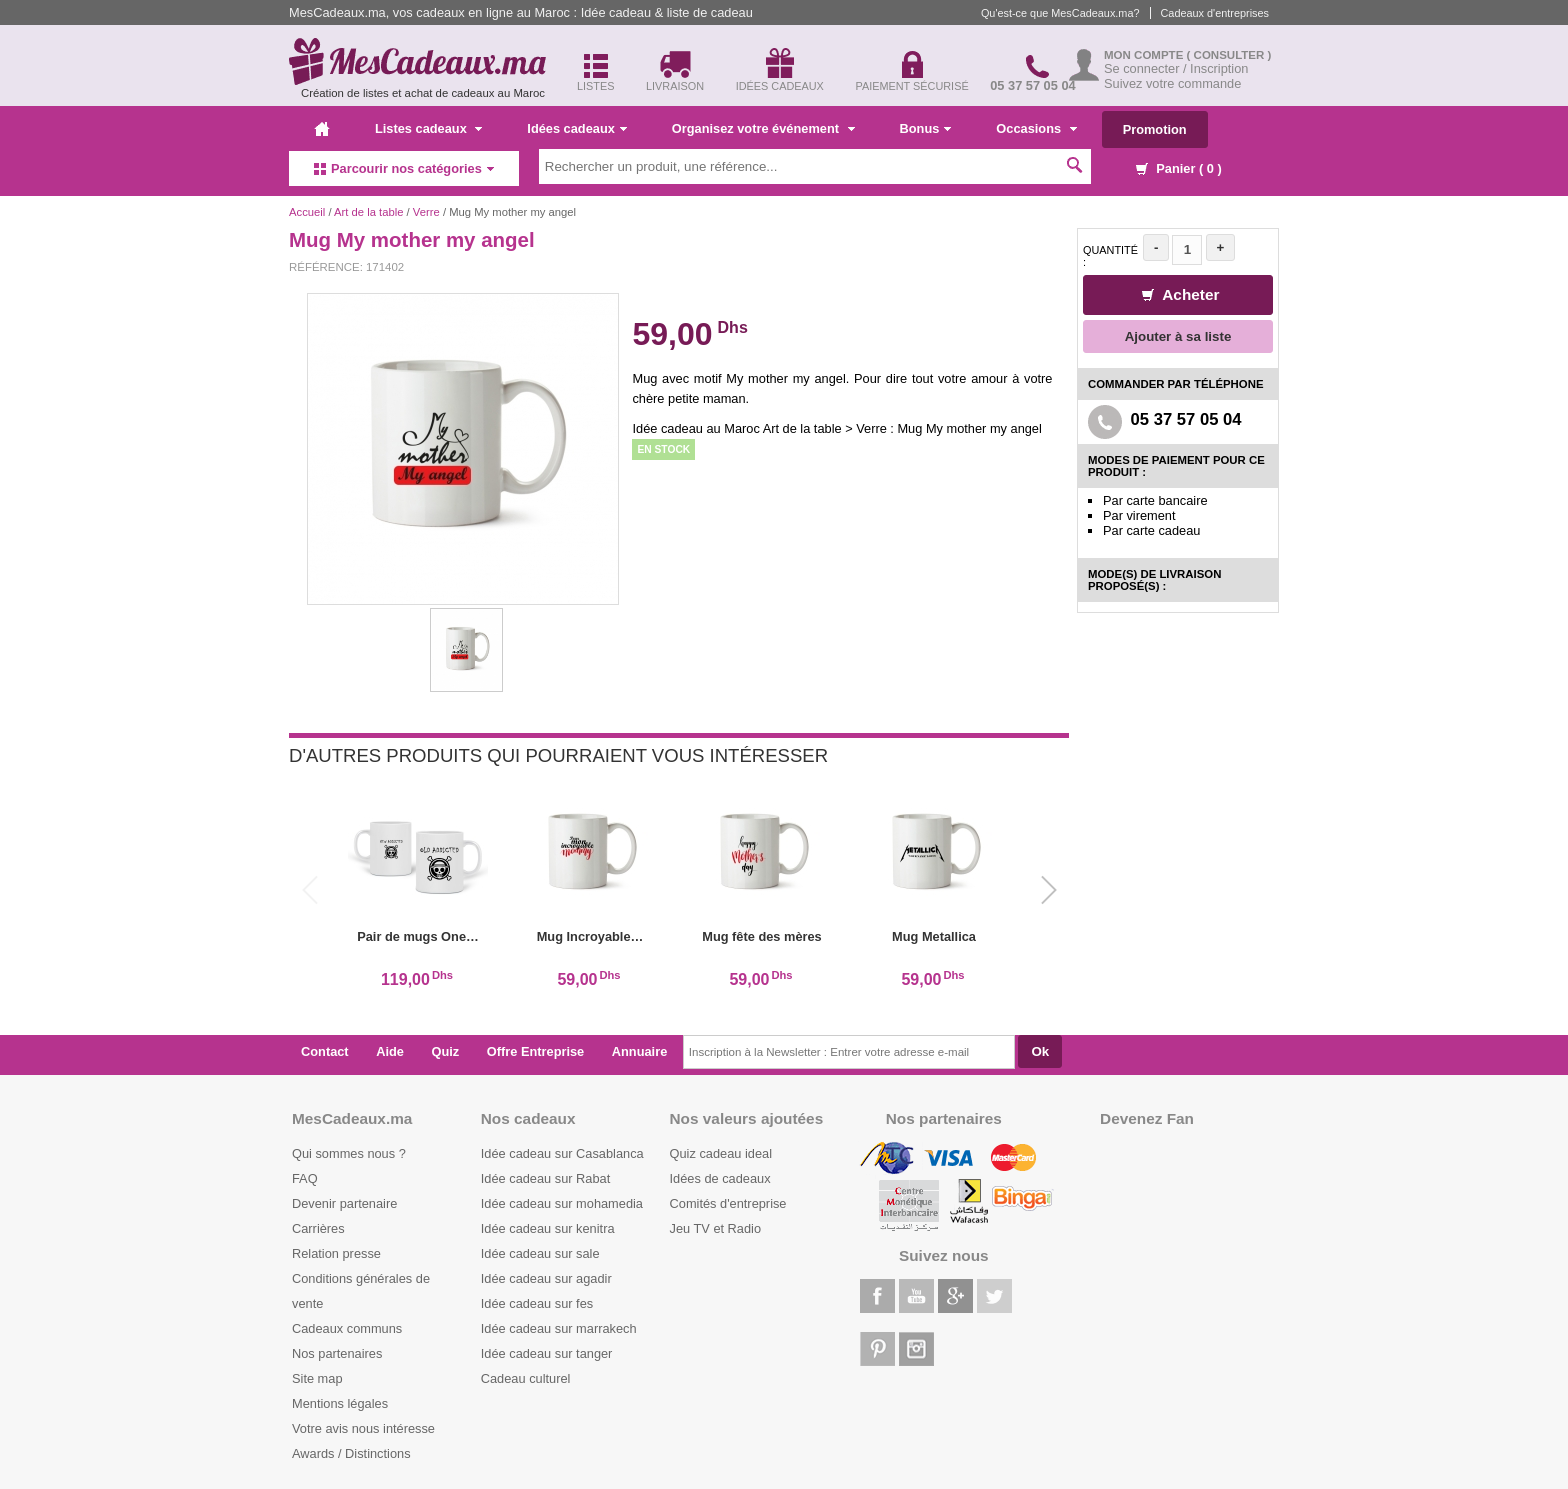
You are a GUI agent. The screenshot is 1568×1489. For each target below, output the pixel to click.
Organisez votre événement (763, 128)
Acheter (1181, 294)
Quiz (446, 1051)
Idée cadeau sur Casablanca (562, 1153)
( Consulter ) (1229, 55)
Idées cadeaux (577, 128)
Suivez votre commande (1172, 83)
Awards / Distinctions (351, 1453)
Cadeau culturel (526, 1378)
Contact (325, 1051)
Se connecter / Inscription (1176, 68)
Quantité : (1110, 256)
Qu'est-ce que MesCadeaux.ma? (1060, 13)
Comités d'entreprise (728, 1203)
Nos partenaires (337, 1353)
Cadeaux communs (347, 1328)
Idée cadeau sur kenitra (548, 1228)
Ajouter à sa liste (1178, 336)
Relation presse (336, 1253)
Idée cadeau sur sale (540, 1253)
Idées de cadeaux (720, 1178)
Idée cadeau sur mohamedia (562, 1203)
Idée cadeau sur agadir (546, 1278)
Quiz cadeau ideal (721, 1153)
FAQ (305, 1178)
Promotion (1155, 129)
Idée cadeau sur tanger (547, 1353)
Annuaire (639, 1051)
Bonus (926, 128)
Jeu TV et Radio (716, 1228)
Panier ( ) (1179, 168)
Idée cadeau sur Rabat (545, 1178)
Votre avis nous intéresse (363, 1428)
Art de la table (368, 212)
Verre (426, 212)
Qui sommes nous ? (349, 1153)
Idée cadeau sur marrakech (559, 1328)
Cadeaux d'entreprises (1215, 13)
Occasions (1036, 128)
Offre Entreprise (535, 1051)
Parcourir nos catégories (404, 168)
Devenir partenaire (344, 1203)
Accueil (307, 212)
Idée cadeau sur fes (537, 1303)
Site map (317, 1378)
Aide (390, 1051)
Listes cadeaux (428, 128)
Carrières (318, 1228)
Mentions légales (340, 1403)
